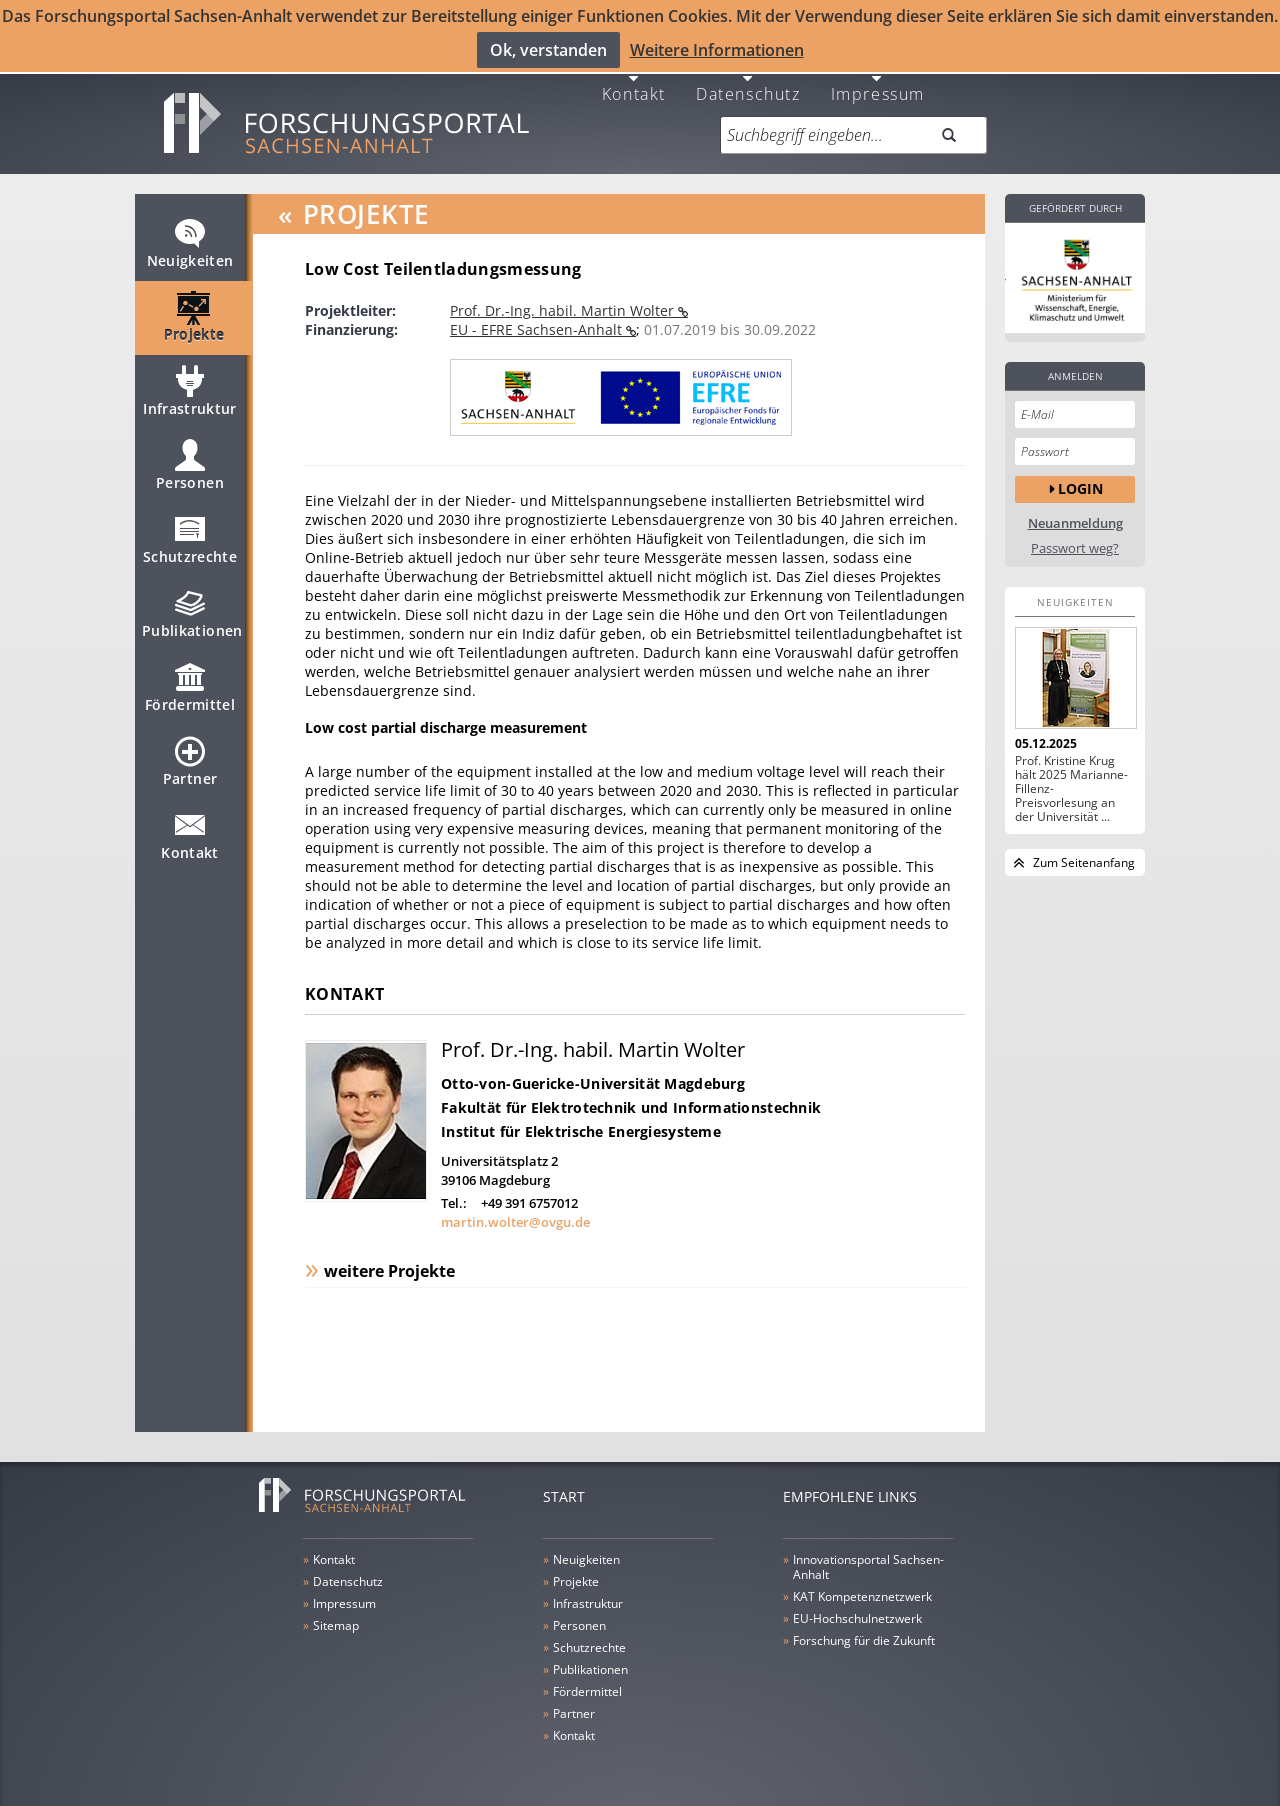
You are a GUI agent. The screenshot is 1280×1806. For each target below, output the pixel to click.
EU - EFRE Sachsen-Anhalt (538, 319)
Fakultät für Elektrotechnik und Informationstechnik (631, 1097)
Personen (190, 464)
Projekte (194, 316)
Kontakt (634, 82)
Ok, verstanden (548, 49)
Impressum (878, 82)
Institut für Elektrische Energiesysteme (581, 1121)
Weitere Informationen (717, 49)
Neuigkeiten (190, 242)
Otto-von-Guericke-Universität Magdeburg (593, 1073)
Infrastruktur (190, 390)
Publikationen (192, 612)
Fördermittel (190, 686)
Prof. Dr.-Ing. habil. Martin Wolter (564, 300)
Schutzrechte (190, 538)
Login (1080, 478)
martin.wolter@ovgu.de (515, 1212)
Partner (190, 760)
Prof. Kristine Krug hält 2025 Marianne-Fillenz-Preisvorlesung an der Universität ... (1071, 779)
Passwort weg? (1075, 538)
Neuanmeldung (1075, 513)
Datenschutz (748, 82)
